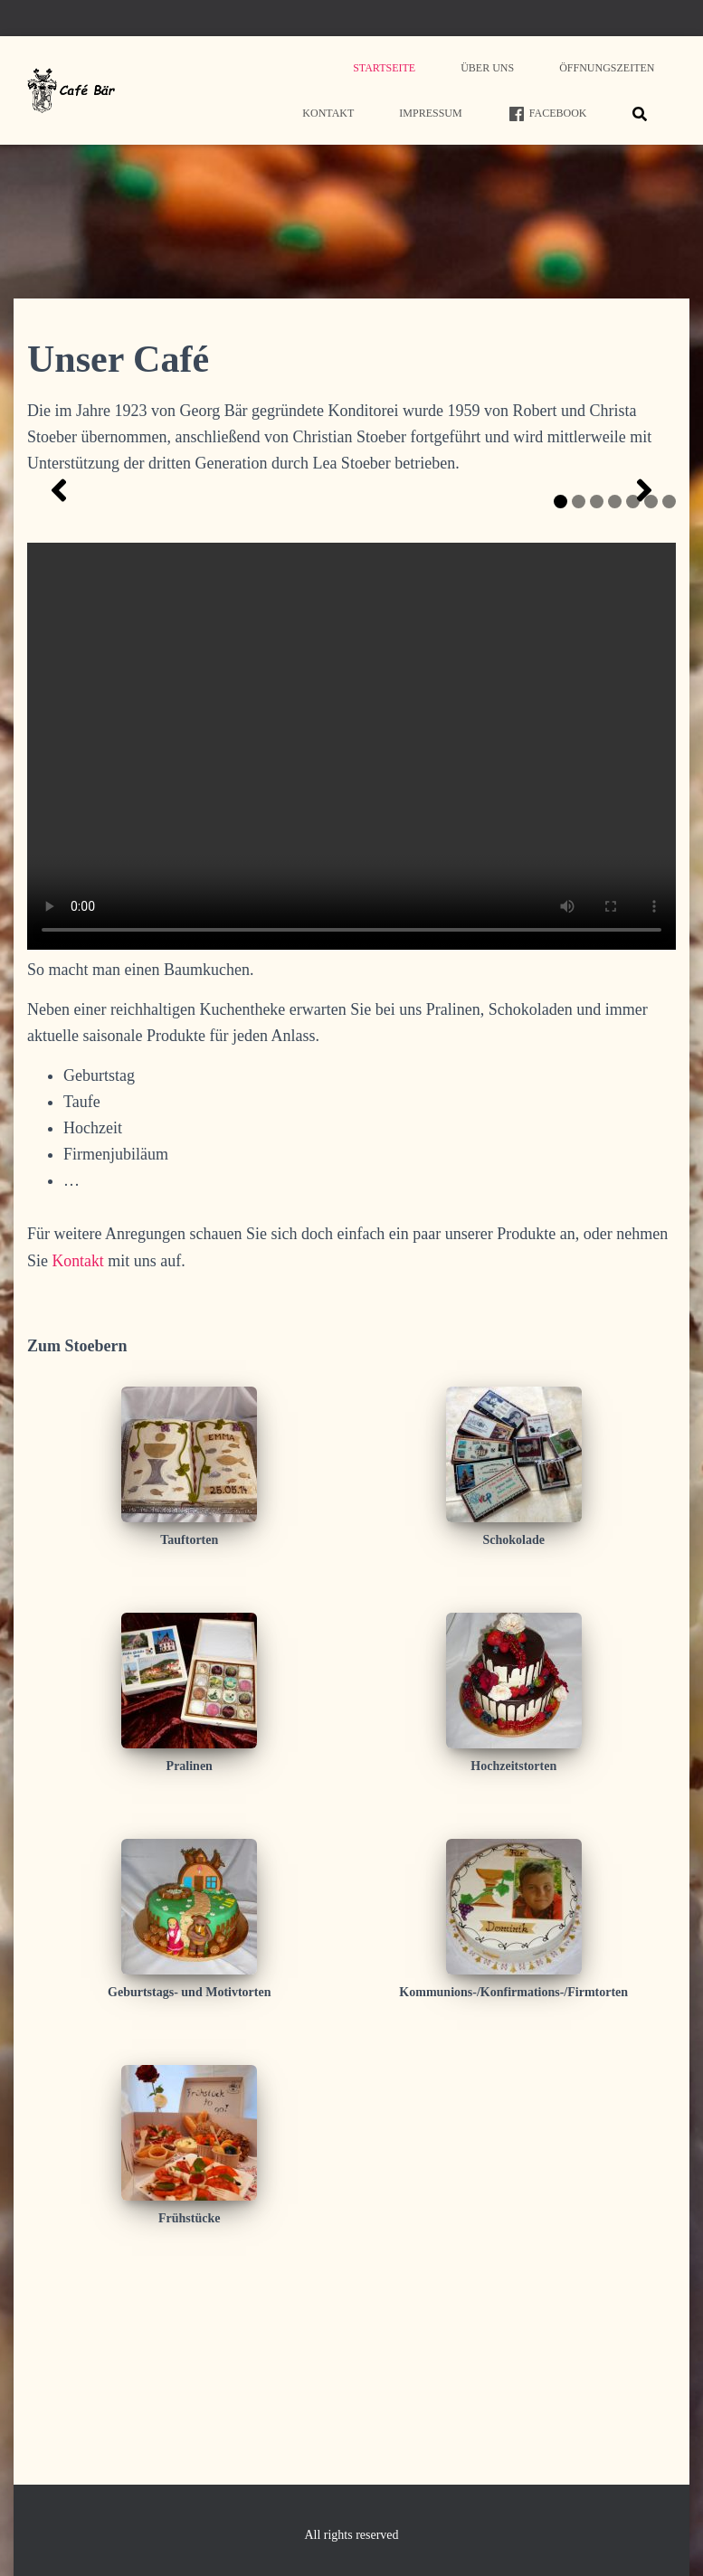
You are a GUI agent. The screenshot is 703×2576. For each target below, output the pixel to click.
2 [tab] (578, 682)
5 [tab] (633, 682)
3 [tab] (596, 682)
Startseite (384, 68)
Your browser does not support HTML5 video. (351, 927)
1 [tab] (560, 682)
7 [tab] (669, 682)
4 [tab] (615, 682)
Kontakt (328, 113)
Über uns (487, 68)
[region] (351, 580)
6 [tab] (651, 682)
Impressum (430, 113)
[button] (58, 581)
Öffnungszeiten (606, 68)
